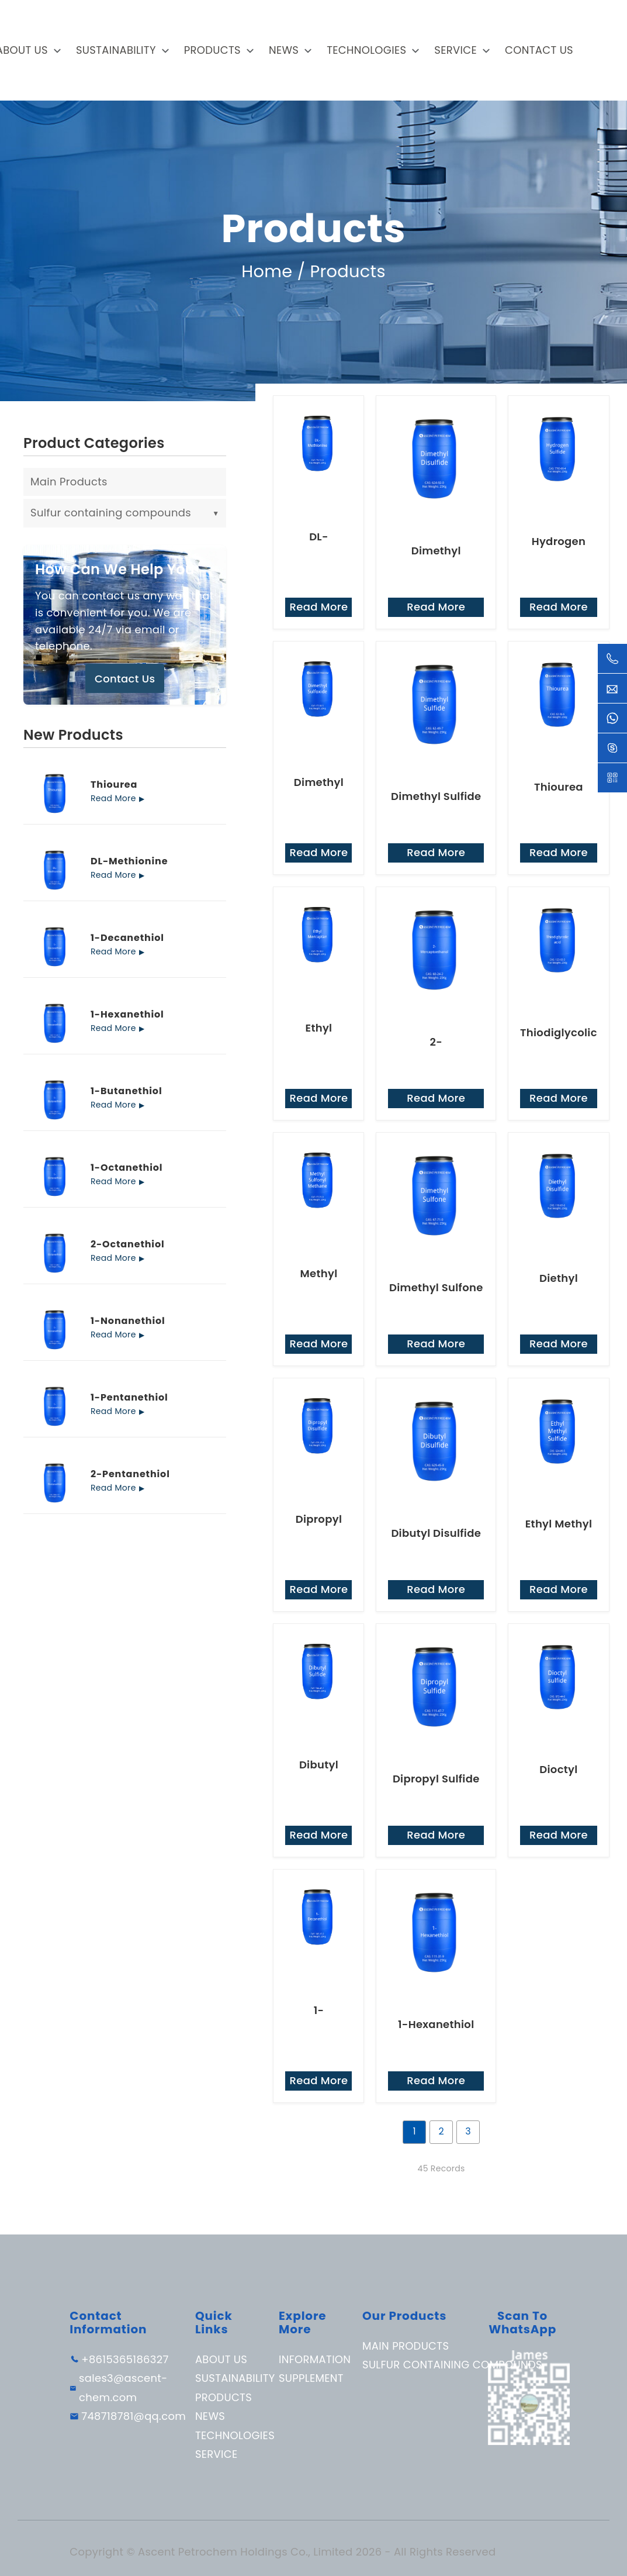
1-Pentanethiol (129, 1398)
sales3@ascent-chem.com (123, 2389)
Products (212, 50)
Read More (113, 799)
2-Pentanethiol (130, 1475)
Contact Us (539, 50)
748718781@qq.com (133, 2418)
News (284, 50)
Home (266, 272)
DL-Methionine (129, 862)
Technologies (366, 50)
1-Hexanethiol (127, 1015)
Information (315, 2360)
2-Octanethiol (128, 1245)
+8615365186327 (124, 2360)
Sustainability (116, 50)
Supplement (311, 2379)
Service (455, 50)
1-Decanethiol (127, 939)
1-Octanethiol (126, 1169)
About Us (221, 2360)
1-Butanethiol (126, 1092)
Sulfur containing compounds (124, 514)
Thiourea (114, 786)
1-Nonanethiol (128, 1322)
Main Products (69, 482)
